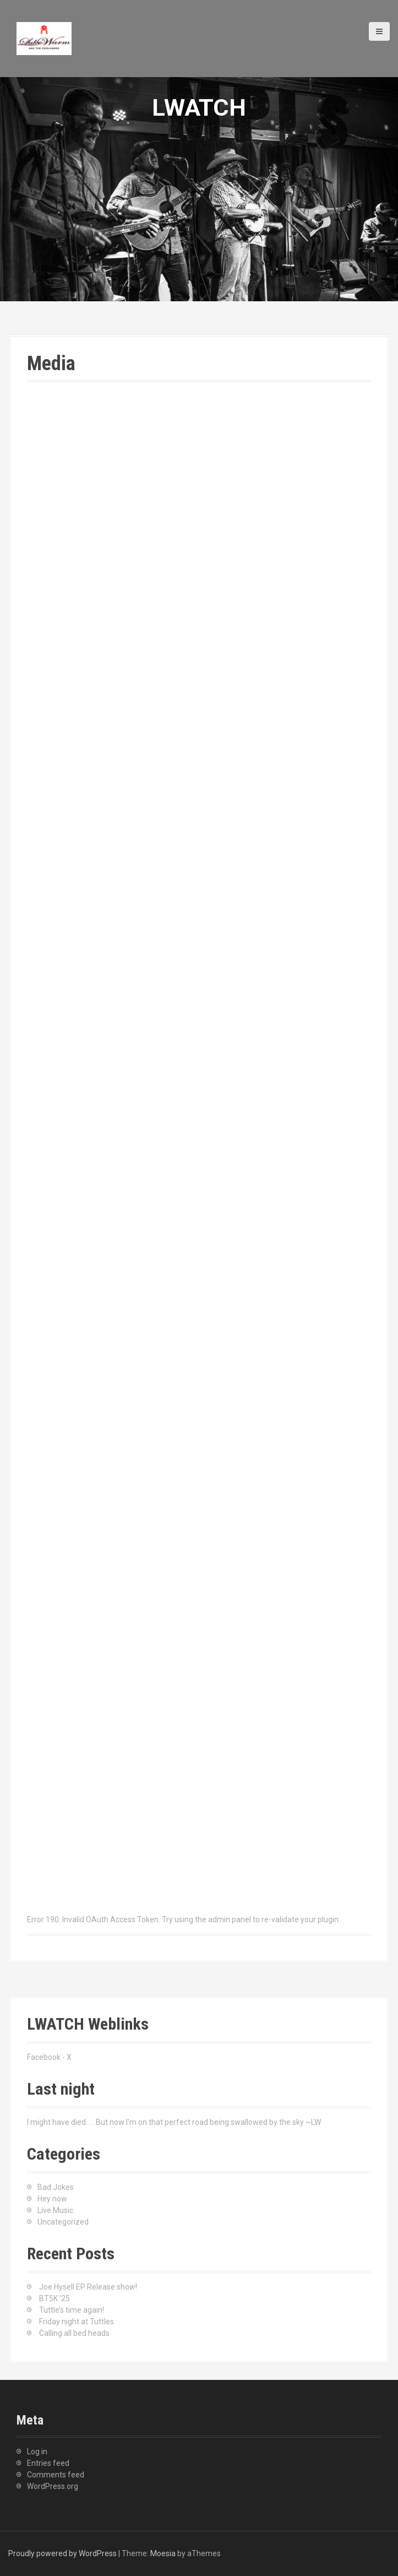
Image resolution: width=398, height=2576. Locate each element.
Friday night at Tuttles (76, 2321)
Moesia (163, 2553)
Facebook (44, 2057)
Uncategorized (63, 2221)
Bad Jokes (55, 2187)
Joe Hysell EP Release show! (88, 2286)
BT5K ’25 (54, 2298)
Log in (37, 2451)
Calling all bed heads (74, 2333)
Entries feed (48, 2463)
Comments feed (55, 2474)
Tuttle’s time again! (71, 2310)
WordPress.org (52, 2486)
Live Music (55, 2210)
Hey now (52, 2198)
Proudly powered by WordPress (62, 2553)
